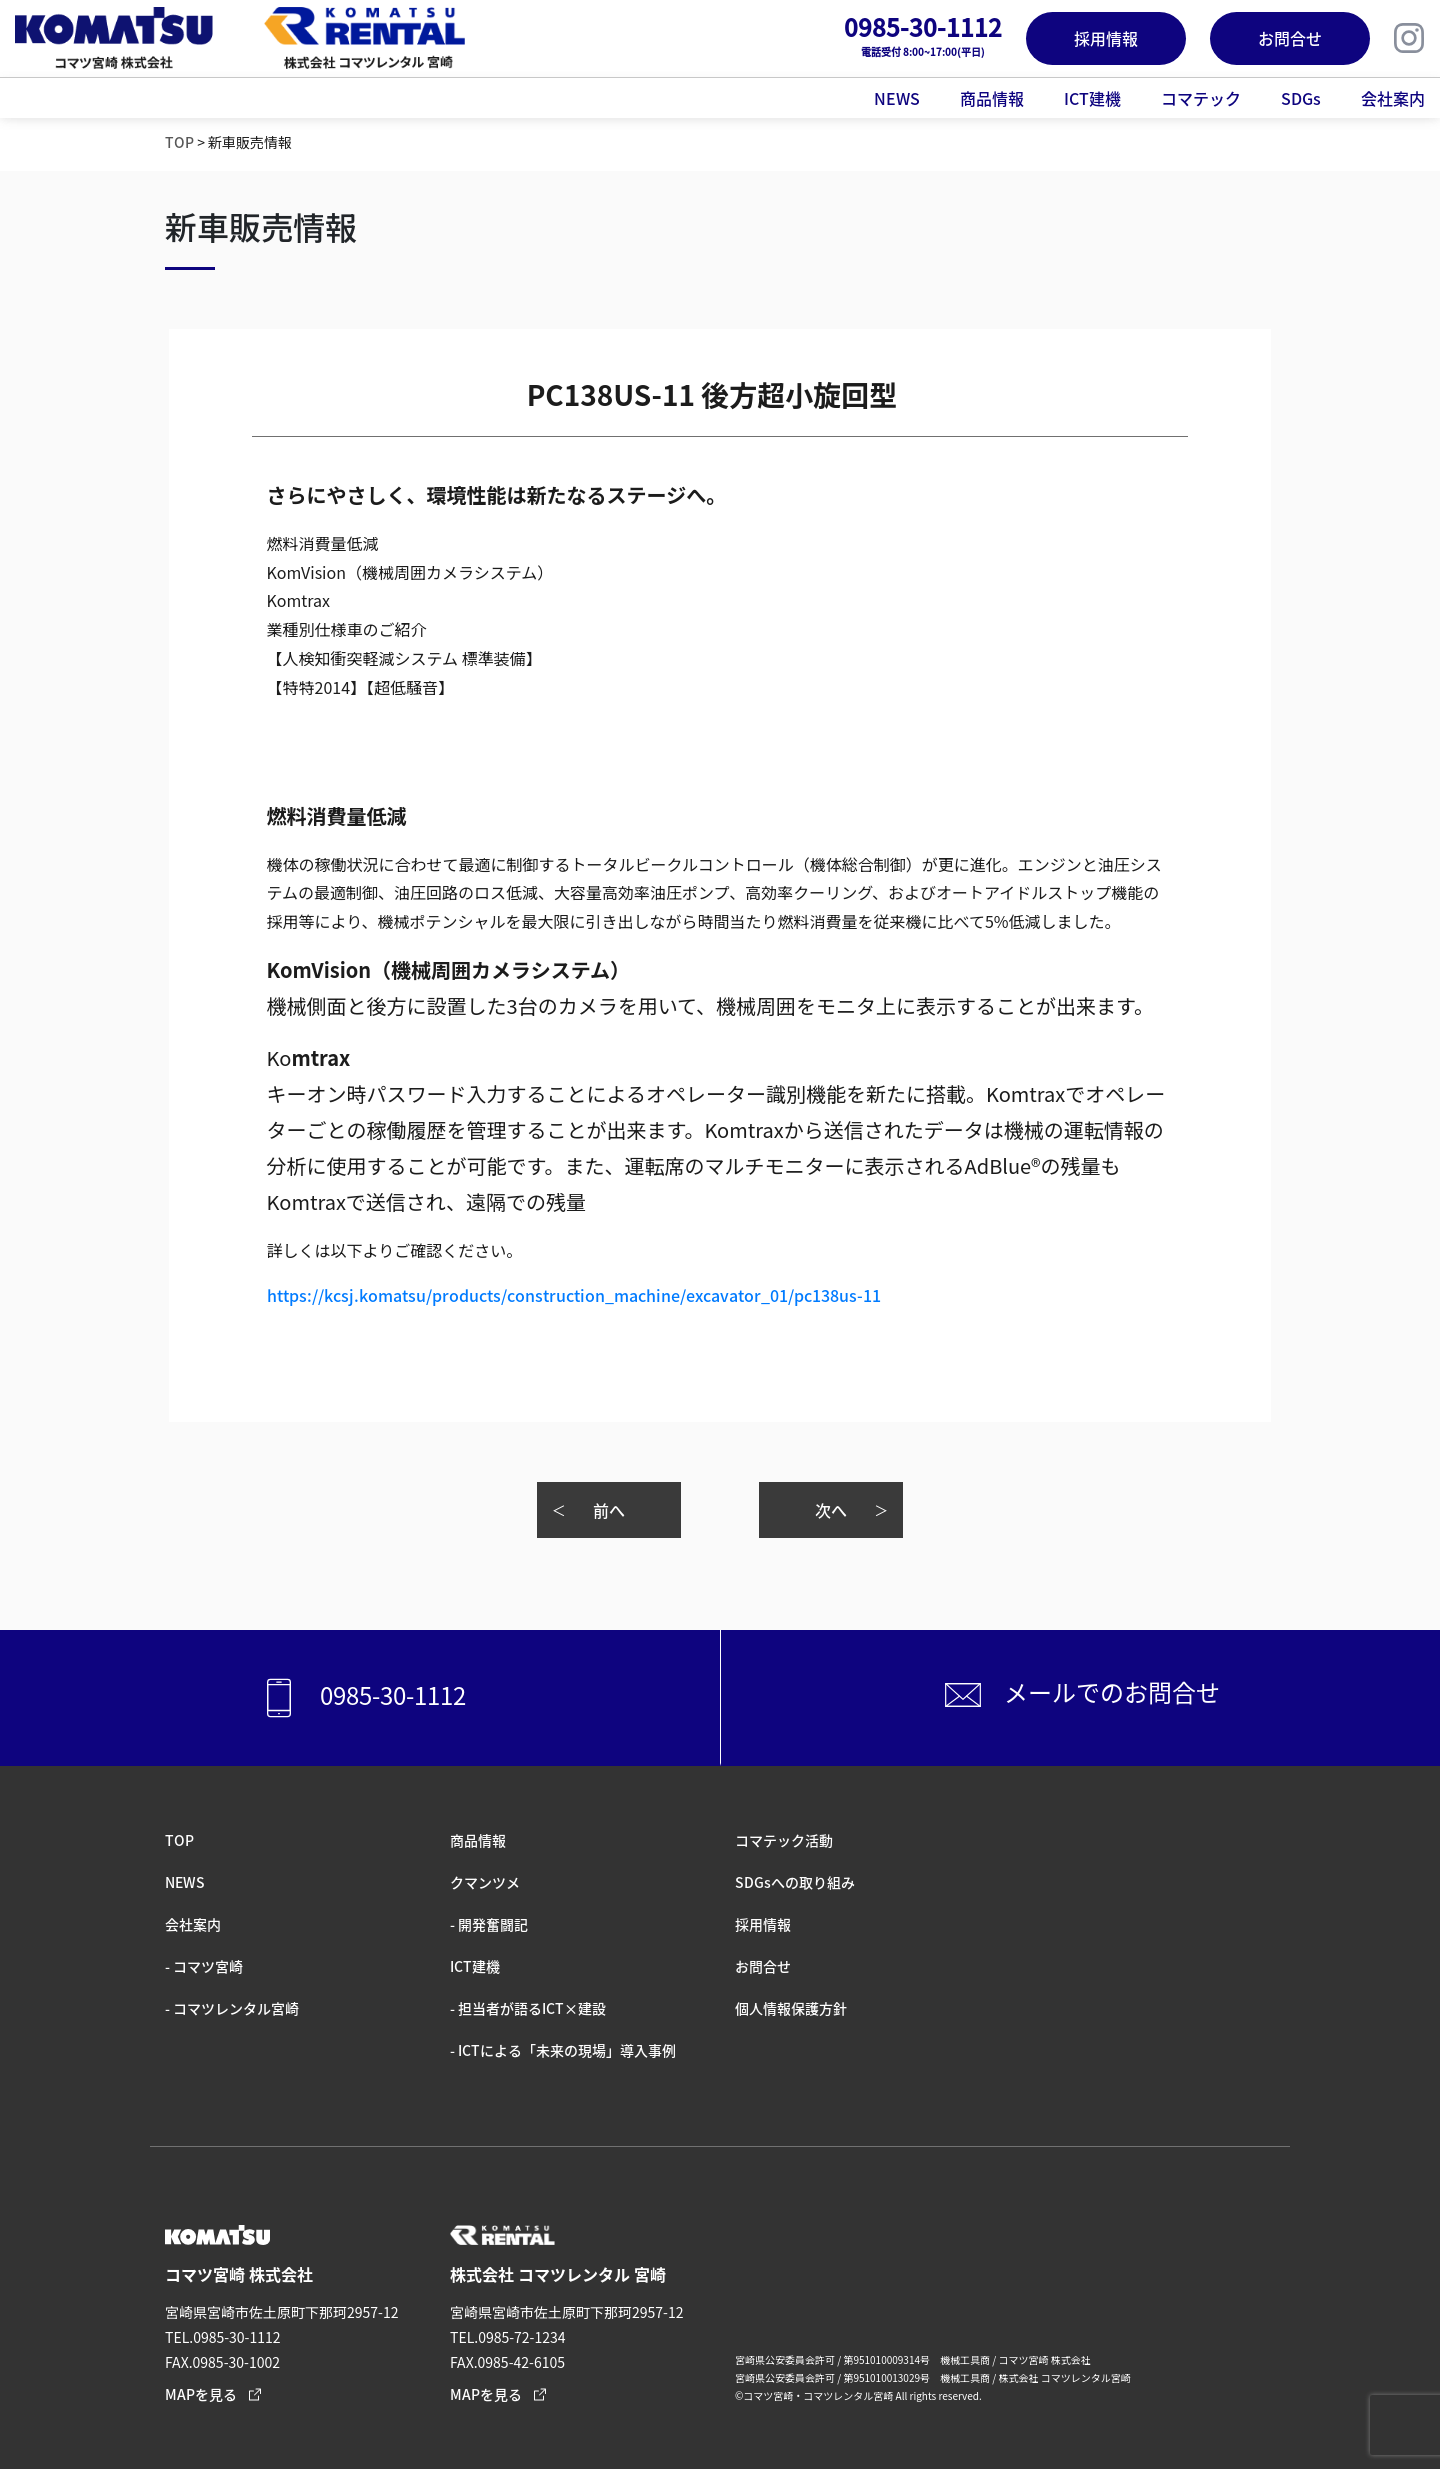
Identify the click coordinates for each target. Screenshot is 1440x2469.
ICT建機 (1092, 98)
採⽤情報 (763, 1924)
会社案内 (1393, 98)
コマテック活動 (784, 1840)
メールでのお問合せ (1079, 1695)
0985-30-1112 (360, 1698)
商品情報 (992, 98)
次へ (831, 1510)
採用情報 (1106, 38)
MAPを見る (201, 2394)
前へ (609, 1510)
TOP (179, 142)
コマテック (1201, 98)
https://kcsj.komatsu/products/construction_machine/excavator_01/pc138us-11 (574, 1295)
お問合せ (1290, 38)
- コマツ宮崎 (204, 1966)
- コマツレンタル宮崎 (232, 2008)
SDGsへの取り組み (795, 1882)
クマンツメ (485, 1882)
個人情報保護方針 (791, 2008)
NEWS (897, 98)
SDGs (1301, 98)
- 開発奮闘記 (489, 1924)
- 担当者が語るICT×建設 (528, 2008)
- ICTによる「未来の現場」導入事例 (563, 2050)
